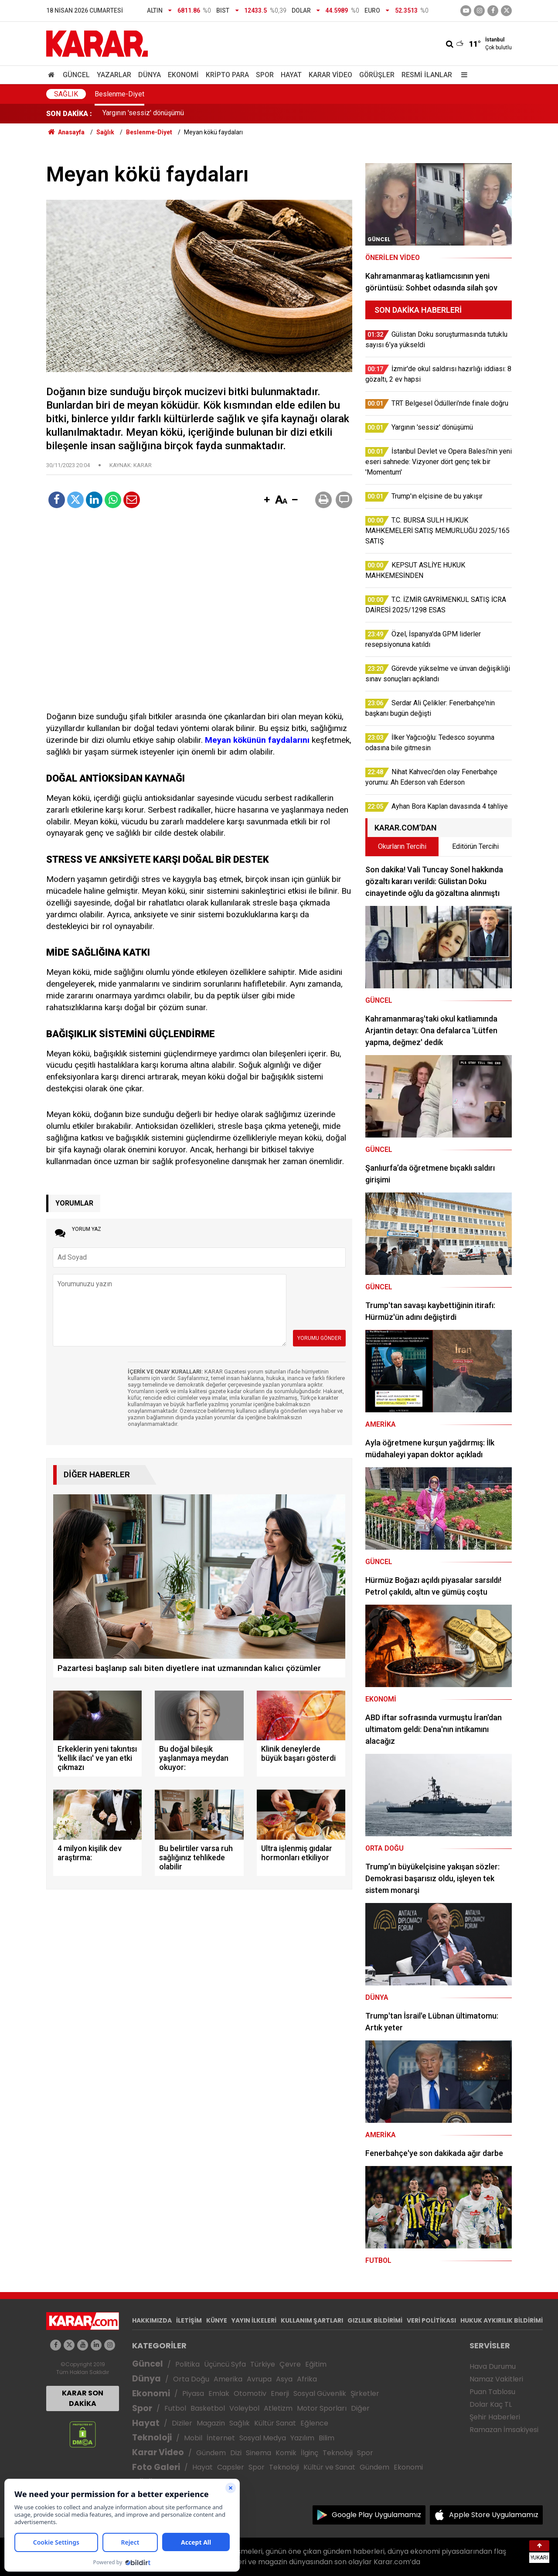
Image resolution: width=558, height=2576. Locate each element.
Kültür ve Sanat (329, 2467)
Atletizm (278, 2408)
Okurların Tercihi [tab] (402, 846)
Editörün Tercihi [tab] (475, 846)
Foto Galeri (156, 2467)
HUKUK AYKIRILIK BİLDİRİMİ (501, 2320)
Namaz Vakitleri (496, 2379)
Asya (284, 2379)
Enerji (280, 2393)
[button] (267, 500)
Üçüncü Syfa (225, 2364)
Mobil (193, 2438)
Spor (265, 75)
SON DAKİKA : (69, 113)
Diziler (182, 2423)
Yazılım (302, 2438)
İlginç (309, 2453)
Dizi (236, 2453)
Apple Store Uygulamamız (493, 2515)
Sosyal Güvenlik (319, 2393)
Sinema (258, 2453)
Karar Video (330, 75)
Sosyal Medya (262, 2438)
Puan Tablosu (492, 2392)
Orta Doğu (191, 2379)
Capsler (230, 2467)
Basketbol (208, 2408)
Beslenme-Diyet (119, 94)
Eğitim (316, 2364)
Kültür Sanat (275, 2423)
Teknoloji (152, 2437)
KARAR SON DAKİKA (82, 2398)
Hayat (291, 75)
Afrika (307, 2379)
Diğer (360, 2408)
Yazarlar (114, 75)
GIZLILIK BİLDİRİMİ (374, 2320)
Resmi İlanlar (426, 75)
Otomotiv (250, 2393)
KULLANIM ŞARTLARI (312, 2320)
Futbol (175, 2408)
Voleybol (244, 2408)
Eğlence (314, 2423)
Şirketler (364, 2393)
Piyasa (193, 2393)
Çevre (290, 2364)
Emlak (218, 2393)
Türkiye (262, 2364)
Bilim (326, 2438)
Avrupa (259, 2379)
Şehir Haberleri (495, 2417)
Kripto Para (227, 75)
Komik (286, 2453)
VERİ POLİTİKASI (431, 2320)
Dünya (149, 75)
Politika (187, 2364)
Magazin (211, 2423)
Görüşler (377, 75)
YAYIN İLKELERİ (253, 2320)
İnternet (221, 2438)
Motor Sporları (322, 2408)
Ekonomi (183, 75)
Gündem (211, 2453)
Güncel (76, 75)
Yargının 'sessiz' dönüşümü (143, 113)
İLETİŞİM (189, 2320)
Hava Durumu (493, 2366)
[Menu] (462, 75)
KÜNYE (216, 2320)
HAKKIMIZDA (152, 2320)
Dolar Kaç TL (491, 2404)
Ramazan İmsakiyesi (504, 2430)
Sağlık (66, 94)
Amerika (228, 2379)
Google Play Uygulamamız (376, 2515)
